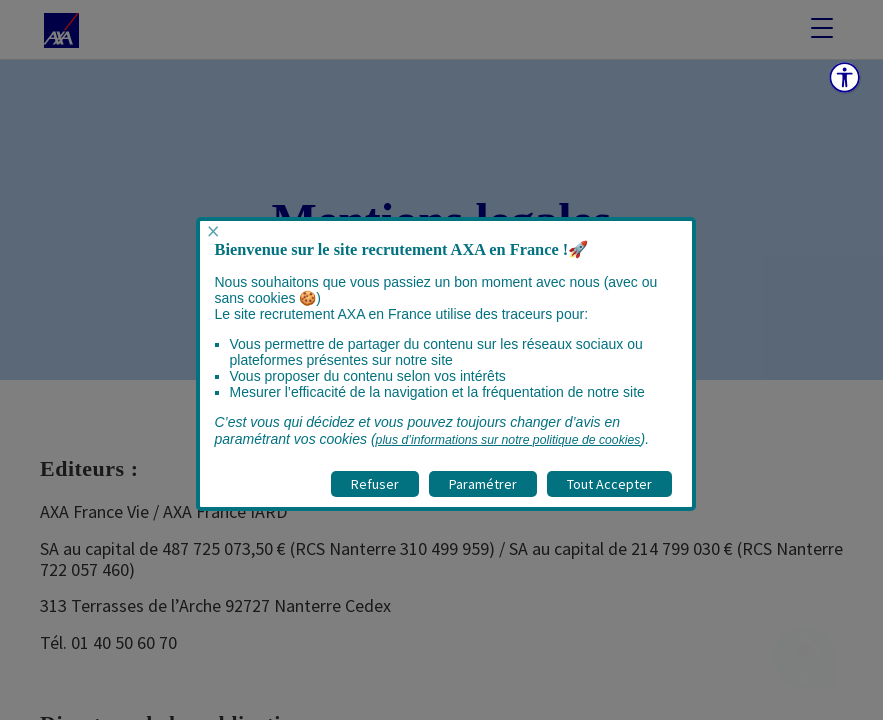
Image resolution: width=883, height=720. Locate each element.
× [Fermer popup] (213, 231)
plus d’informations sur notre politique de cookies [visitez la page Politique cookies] (508, 440)
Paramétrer (483, 484)
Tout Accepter (609, 484)
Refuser (375, 484)
